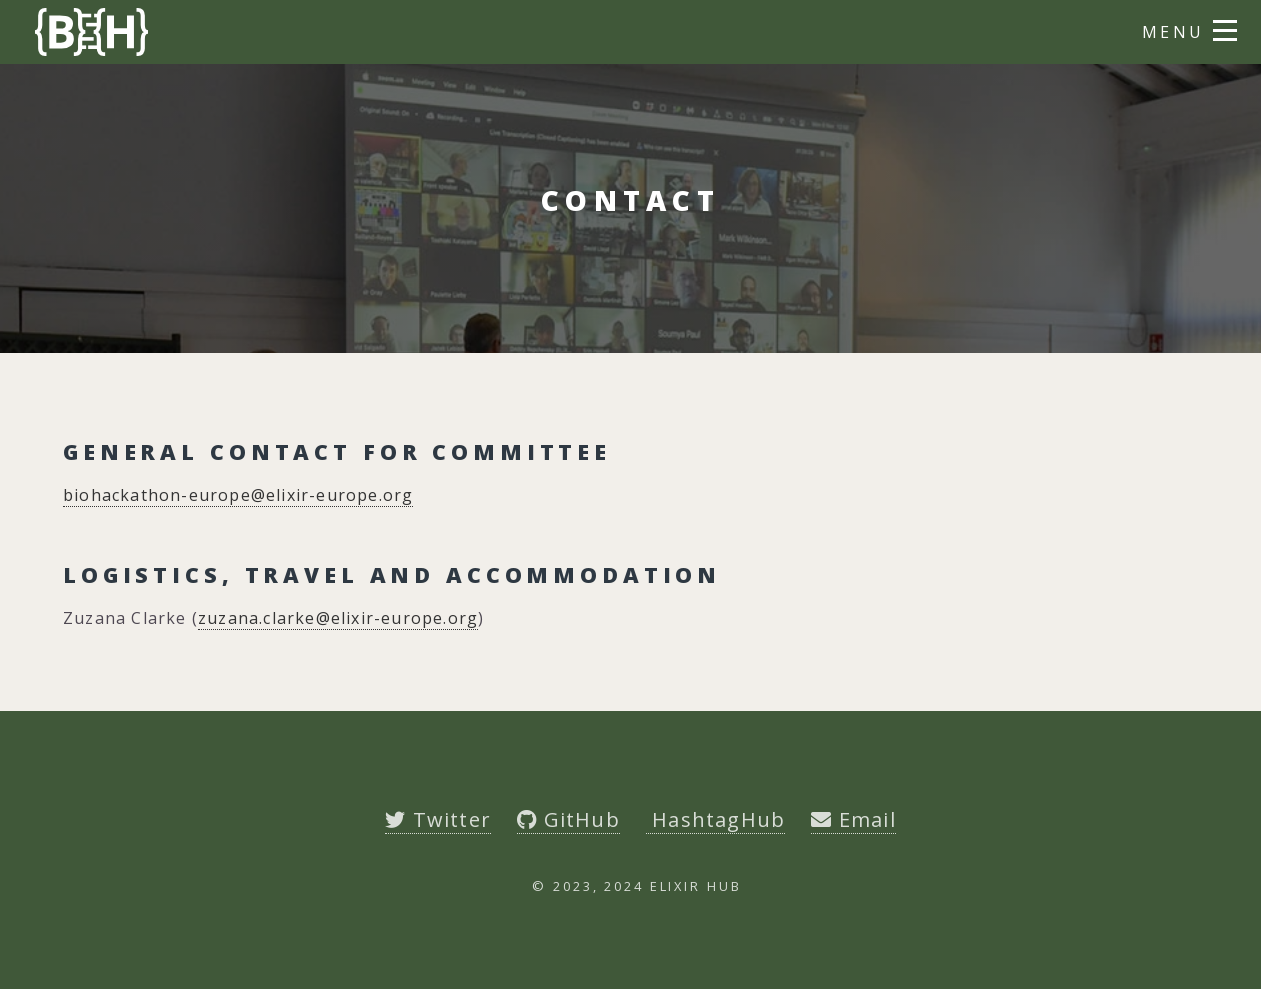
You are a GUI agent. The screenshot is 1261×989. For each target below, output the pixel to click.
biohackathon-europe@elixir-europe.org (238, 495)
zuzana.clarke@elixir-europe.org (338, 618)
